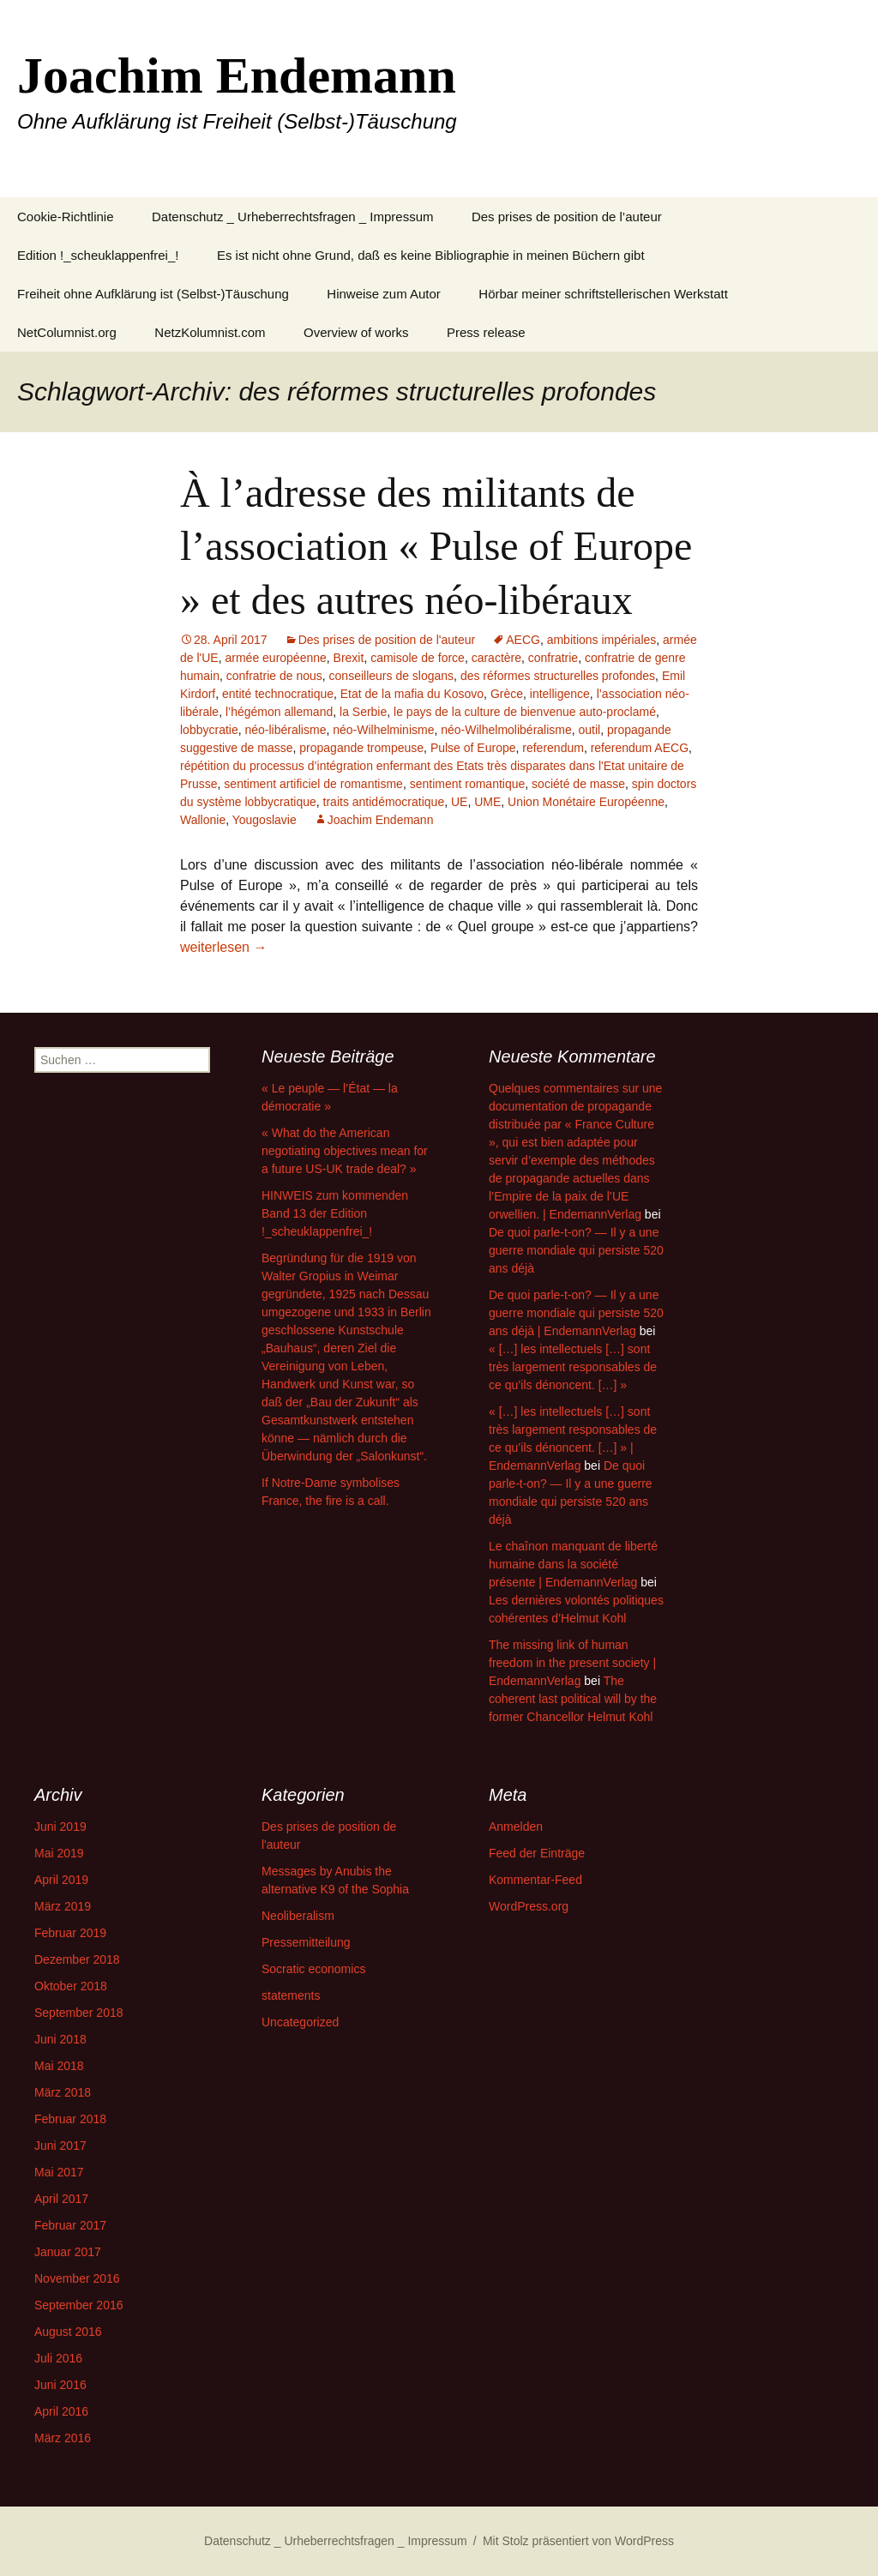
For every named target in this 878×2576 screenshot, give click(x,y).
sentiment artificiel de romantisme (313, 784)
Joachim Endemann (381, 820)
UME (487, 802)
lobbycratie (209, 730)
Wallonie (203, 820)
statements (291, 1995)
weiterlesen (223, 947)
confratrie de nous (274, 676)
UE (459, 802)
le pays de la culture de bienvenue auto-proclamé (525, 712)
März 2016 (62, 2438)
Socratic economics (313, 1969)
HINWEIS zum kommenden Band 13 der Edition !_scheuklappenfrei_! (335, 1213)
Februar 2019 (70, 1933)
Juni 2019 (60, 1826)
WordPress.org (528, 1906)
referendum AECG (640, 748)
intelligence (560, 694)
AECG (523, 640)
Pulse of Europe (473, 748)
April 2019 (61, 1880)
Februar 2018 (70, 2119)
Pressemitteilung (306, 1942)
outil (590, 730)
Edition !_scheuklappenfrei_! (97, 255)
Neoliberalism (298, 1916)
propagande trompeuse (361, 748)
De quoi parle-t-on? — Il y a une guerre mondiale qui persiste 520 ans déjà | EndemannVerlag (576, 1313)
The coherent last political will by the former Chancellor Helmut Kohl (573, 1699)
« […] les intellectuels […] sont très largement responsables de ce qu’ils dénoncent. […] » (573, 1367)
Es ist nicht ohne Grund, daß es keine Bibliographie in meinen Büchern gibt (431, 255)
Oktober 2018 (70, 1986)
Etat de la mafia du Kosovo (412, 694)
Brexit (349, 658)
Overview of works (356, 332)
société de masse (578, 784)
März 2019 (62, 1906)
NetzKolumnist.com (209, 332)
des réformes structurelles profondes (557, 676)
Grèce (506, 694)
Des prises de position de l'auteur (387, 640)
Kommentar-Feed (535, 1880)
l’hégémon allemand (279, 712)
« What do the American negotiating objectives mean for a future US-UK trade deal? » (345, 1151)
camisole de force (417, 658)
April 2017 (61, 2199)
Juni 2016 (60, 2385)
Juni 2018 (60, 2039)
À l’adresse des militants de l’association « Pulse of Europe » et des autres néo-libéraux (436, 546)
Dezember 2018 (77, 1959)
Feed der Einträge (537, 1853)
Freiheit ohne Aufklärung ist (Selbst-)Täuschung (153, 293)
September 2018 (78, 2012)
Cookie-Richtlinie (65, 216)
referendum (553, 748)
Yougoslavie (264, 820)
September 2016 (78, 2305)
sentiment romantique (468, 784)
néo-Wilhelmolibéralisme (506, 730)
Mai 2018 (59, 2066)
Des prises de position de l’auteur (567, 216)
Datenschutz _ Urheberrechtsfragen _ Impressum (292, 216)
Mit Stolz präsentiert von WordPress (578, 2541)
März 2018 (62, 2092)
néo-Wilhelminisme (383, 730)
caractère (496, 658)
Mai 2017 (59, 2172)
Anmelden (516, 1826)
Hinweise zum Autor (384, 293)
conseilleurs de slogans (391, 676)
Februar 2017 (70, 2225)
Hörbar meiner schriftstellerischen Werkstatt (603, 293)
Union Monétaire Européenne (586, 802)
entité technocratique (278, 694)
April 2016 (61, 2411)
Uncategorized (300, 2022)
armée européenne (275, 658)
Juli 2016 (58, 2358)
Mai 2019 (59, 1853)
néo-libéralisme (285, 730)
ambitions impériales (602, 640)
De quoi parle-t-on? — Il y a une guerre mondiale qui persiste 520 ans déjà (576, 1250)
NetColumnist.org (67, 332)
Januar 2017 (67, 2252)
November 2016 (77, 2278)
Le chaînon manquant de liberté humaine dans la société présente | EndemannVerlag (573, 1564)
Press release (486, 332)
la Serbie (363, 712)
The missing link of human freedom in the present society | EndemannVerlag (572, 1663)
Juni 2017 (60, 2145)
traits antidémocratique (384, 802)
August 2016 (68, 2331)
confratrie (553, 658)
